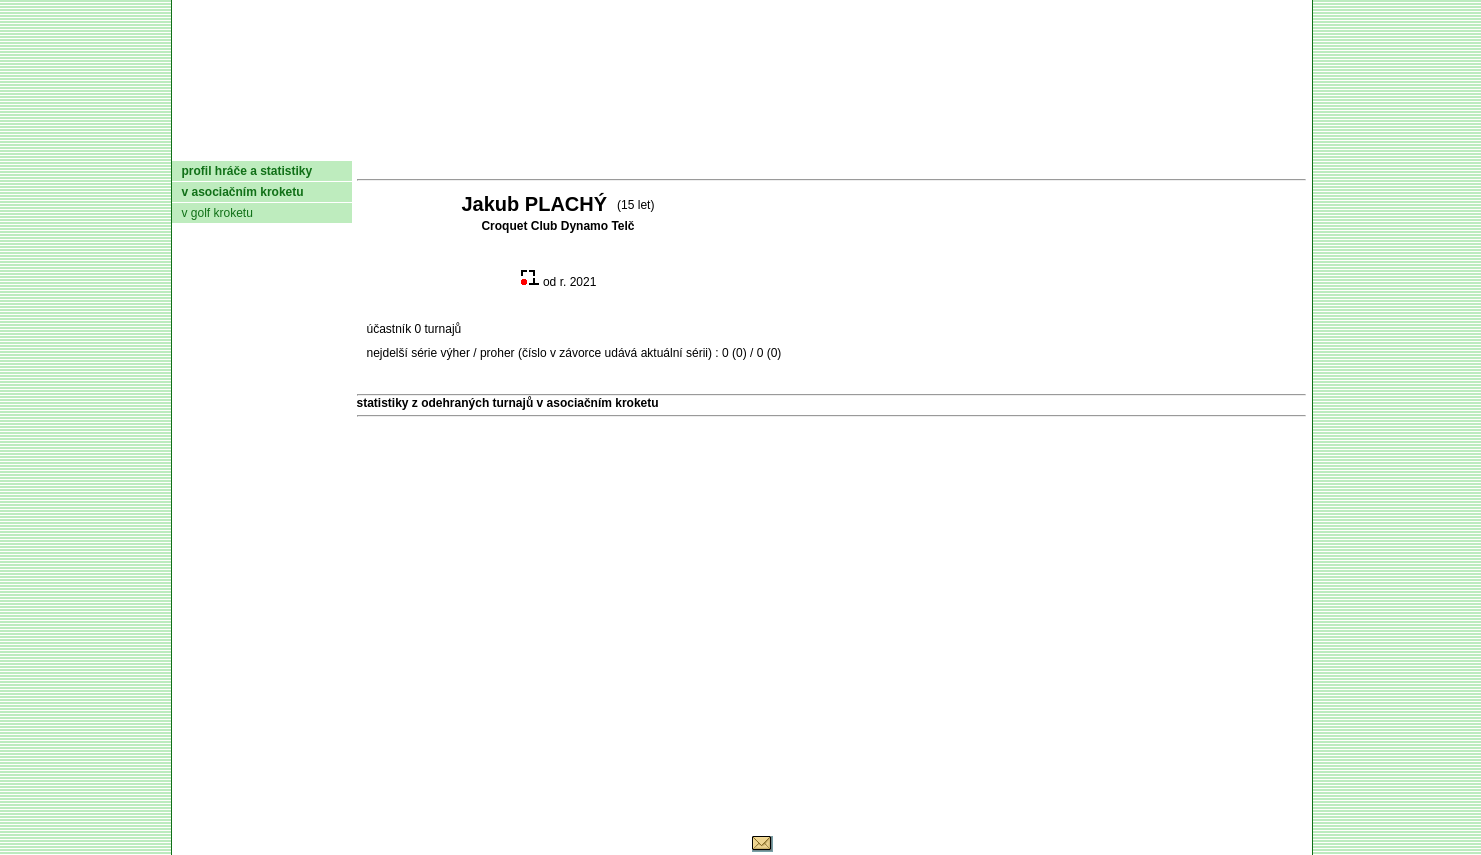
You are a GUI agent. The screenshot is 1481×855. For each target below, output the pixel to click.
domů (205, 145)
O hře (928, 145)
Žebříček (745, 145)
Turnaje (647, 145)
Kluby (568, 145)
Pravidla (845, 145)
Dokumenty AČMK (426, 145)
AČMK (278, 145)
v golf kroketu (217, 213)
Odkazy (1201, 145)
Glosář (1001, 145)
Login (1279, 145)
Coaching (1098, 145)
